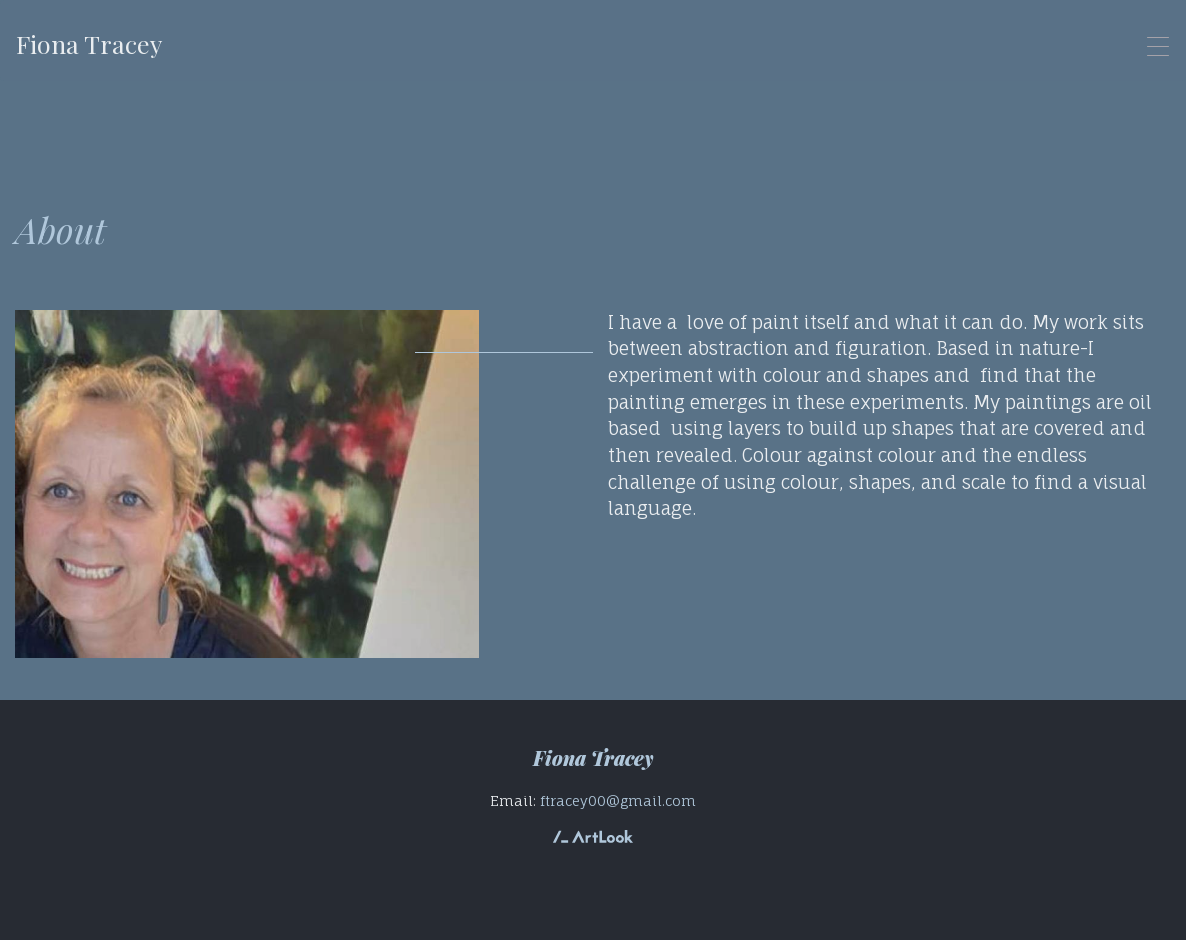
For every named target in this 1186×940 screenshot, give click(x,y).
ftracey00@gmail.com (618, 800)
